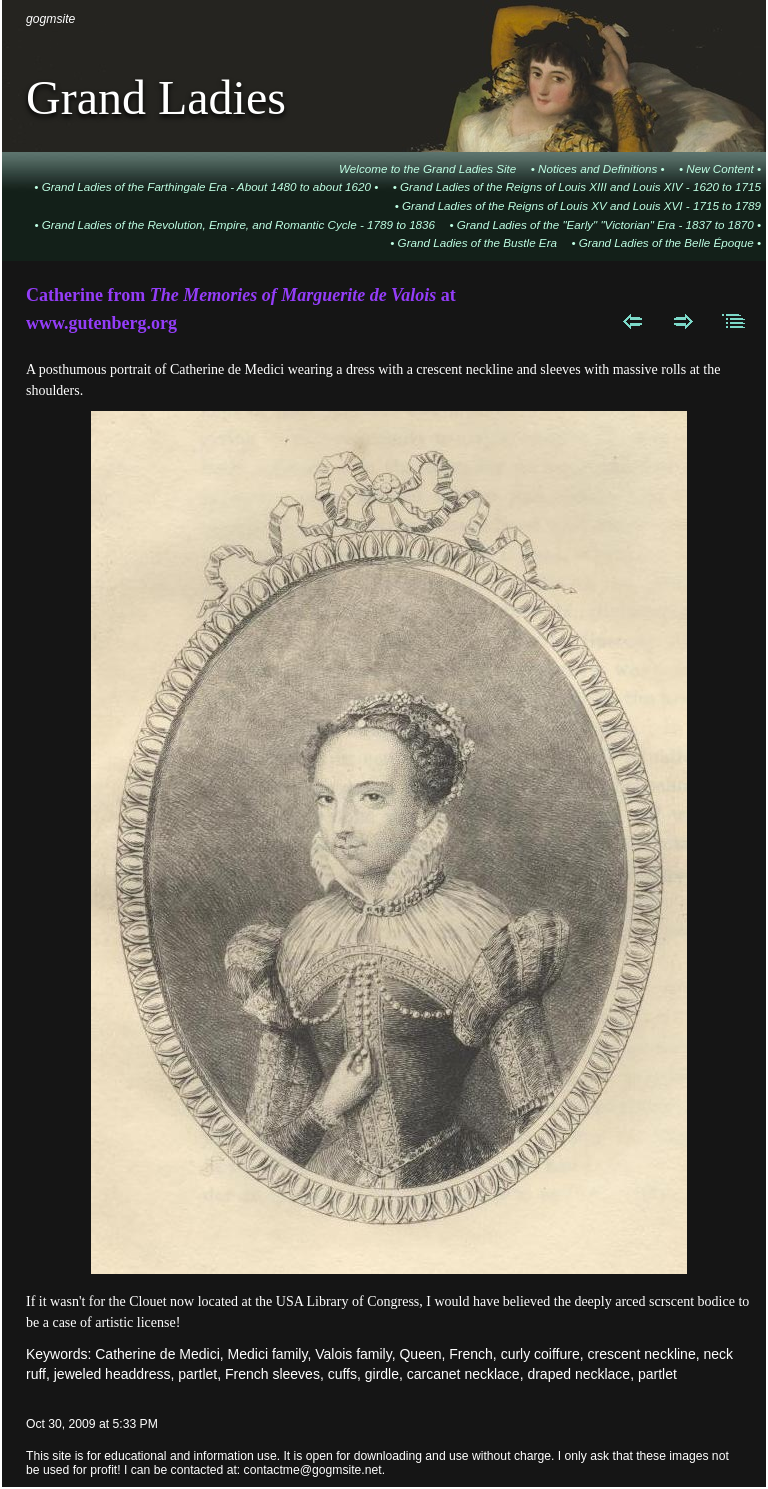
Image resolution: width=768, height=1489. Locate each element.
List (734, 321)
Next (683, 321)
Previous (632, 321)
